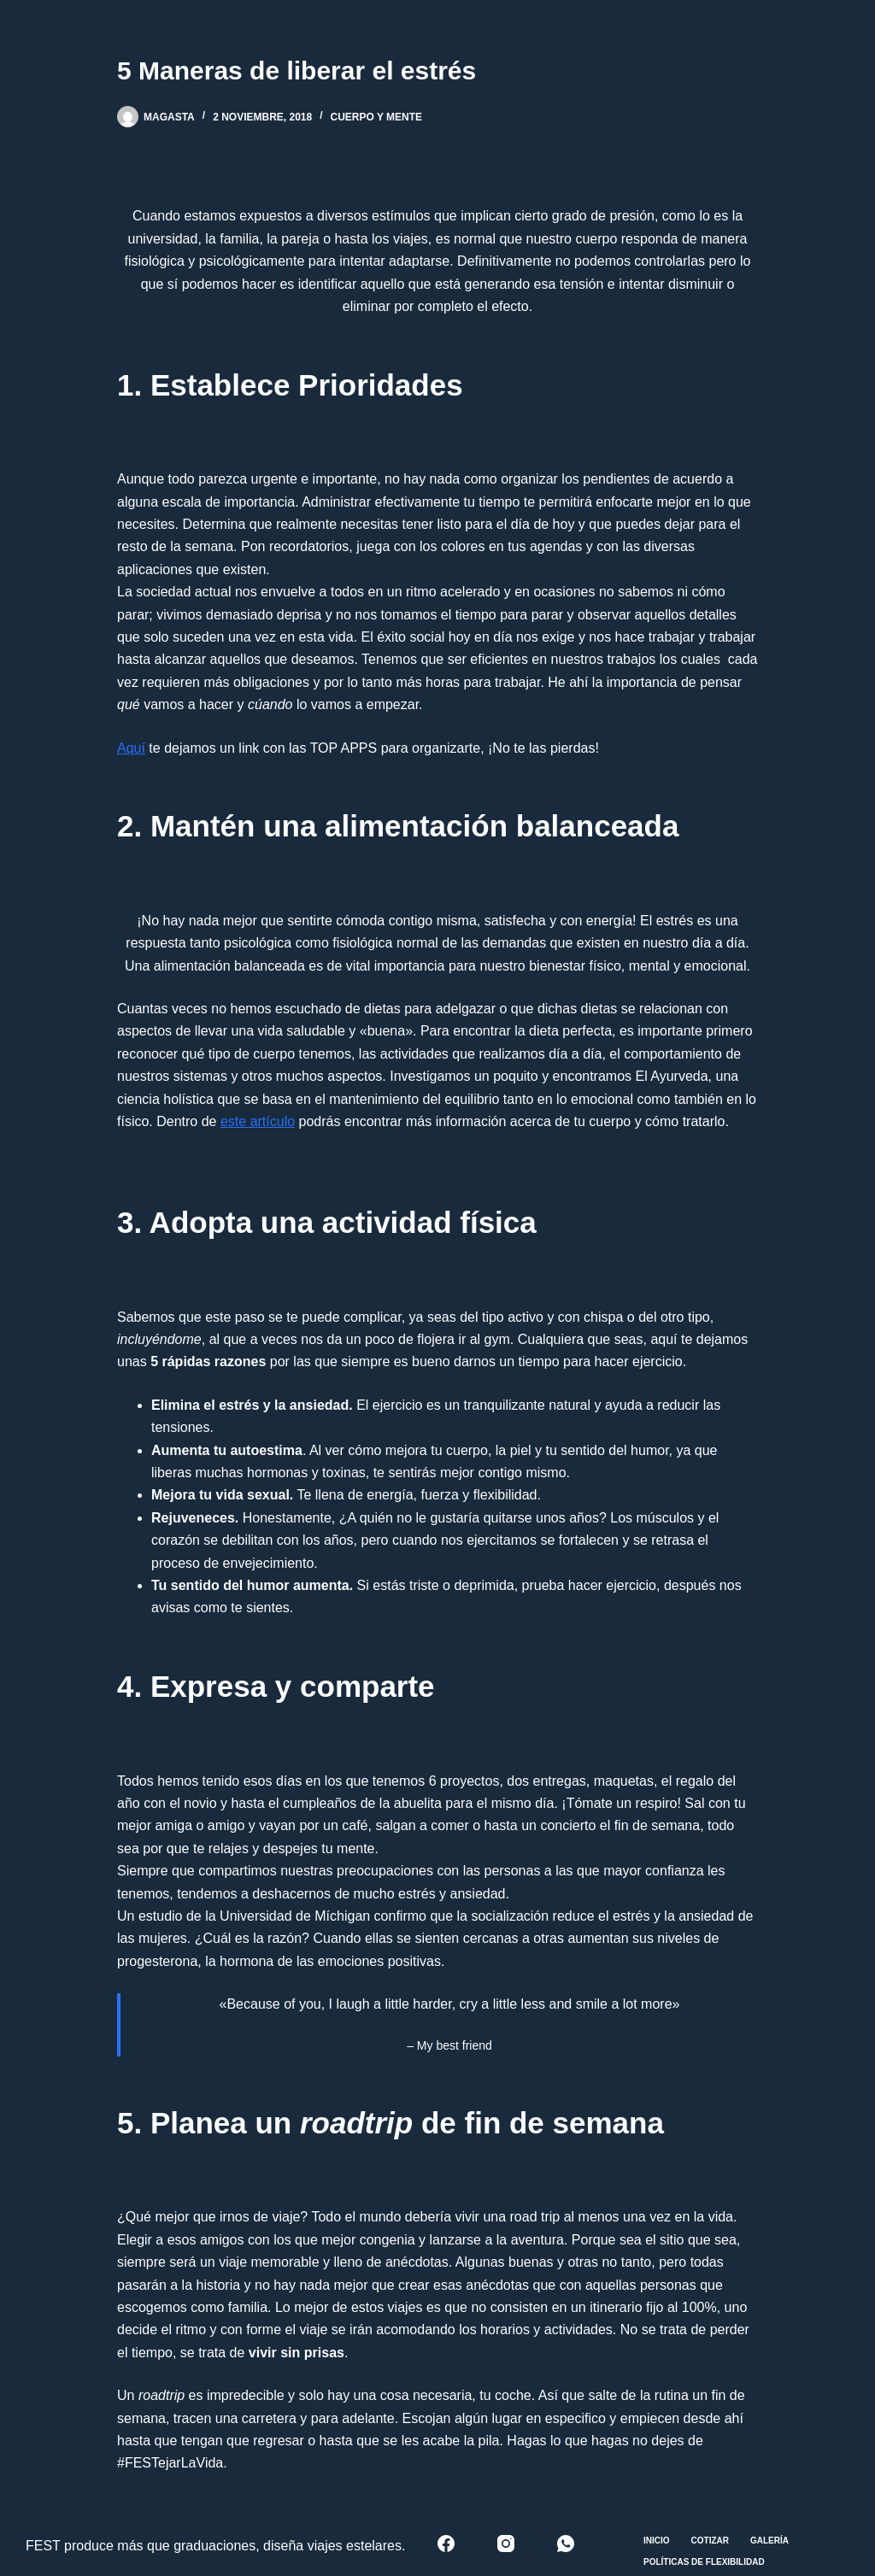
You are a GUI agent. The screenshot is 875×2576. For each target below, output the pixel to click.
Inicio (656, 2540)
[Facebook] (446, 2543)
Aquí (131, 748)
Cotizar (710, 2540)
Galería (769, 2540)
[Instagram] (505, 2543)
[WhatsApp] (565, 2543)
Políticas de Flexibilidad (704, 2562)
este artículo (257, 1121)
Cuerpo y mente (377, 117)
